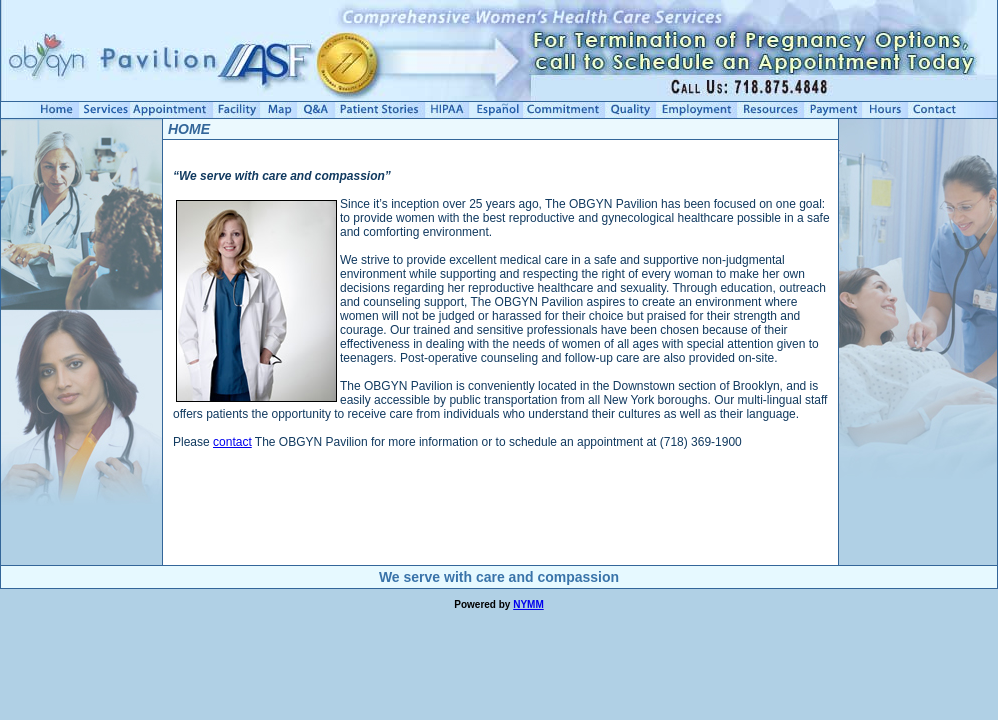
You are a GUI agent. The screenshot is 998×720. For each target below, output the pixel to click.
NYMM (528, 604)
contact (232, 442)
